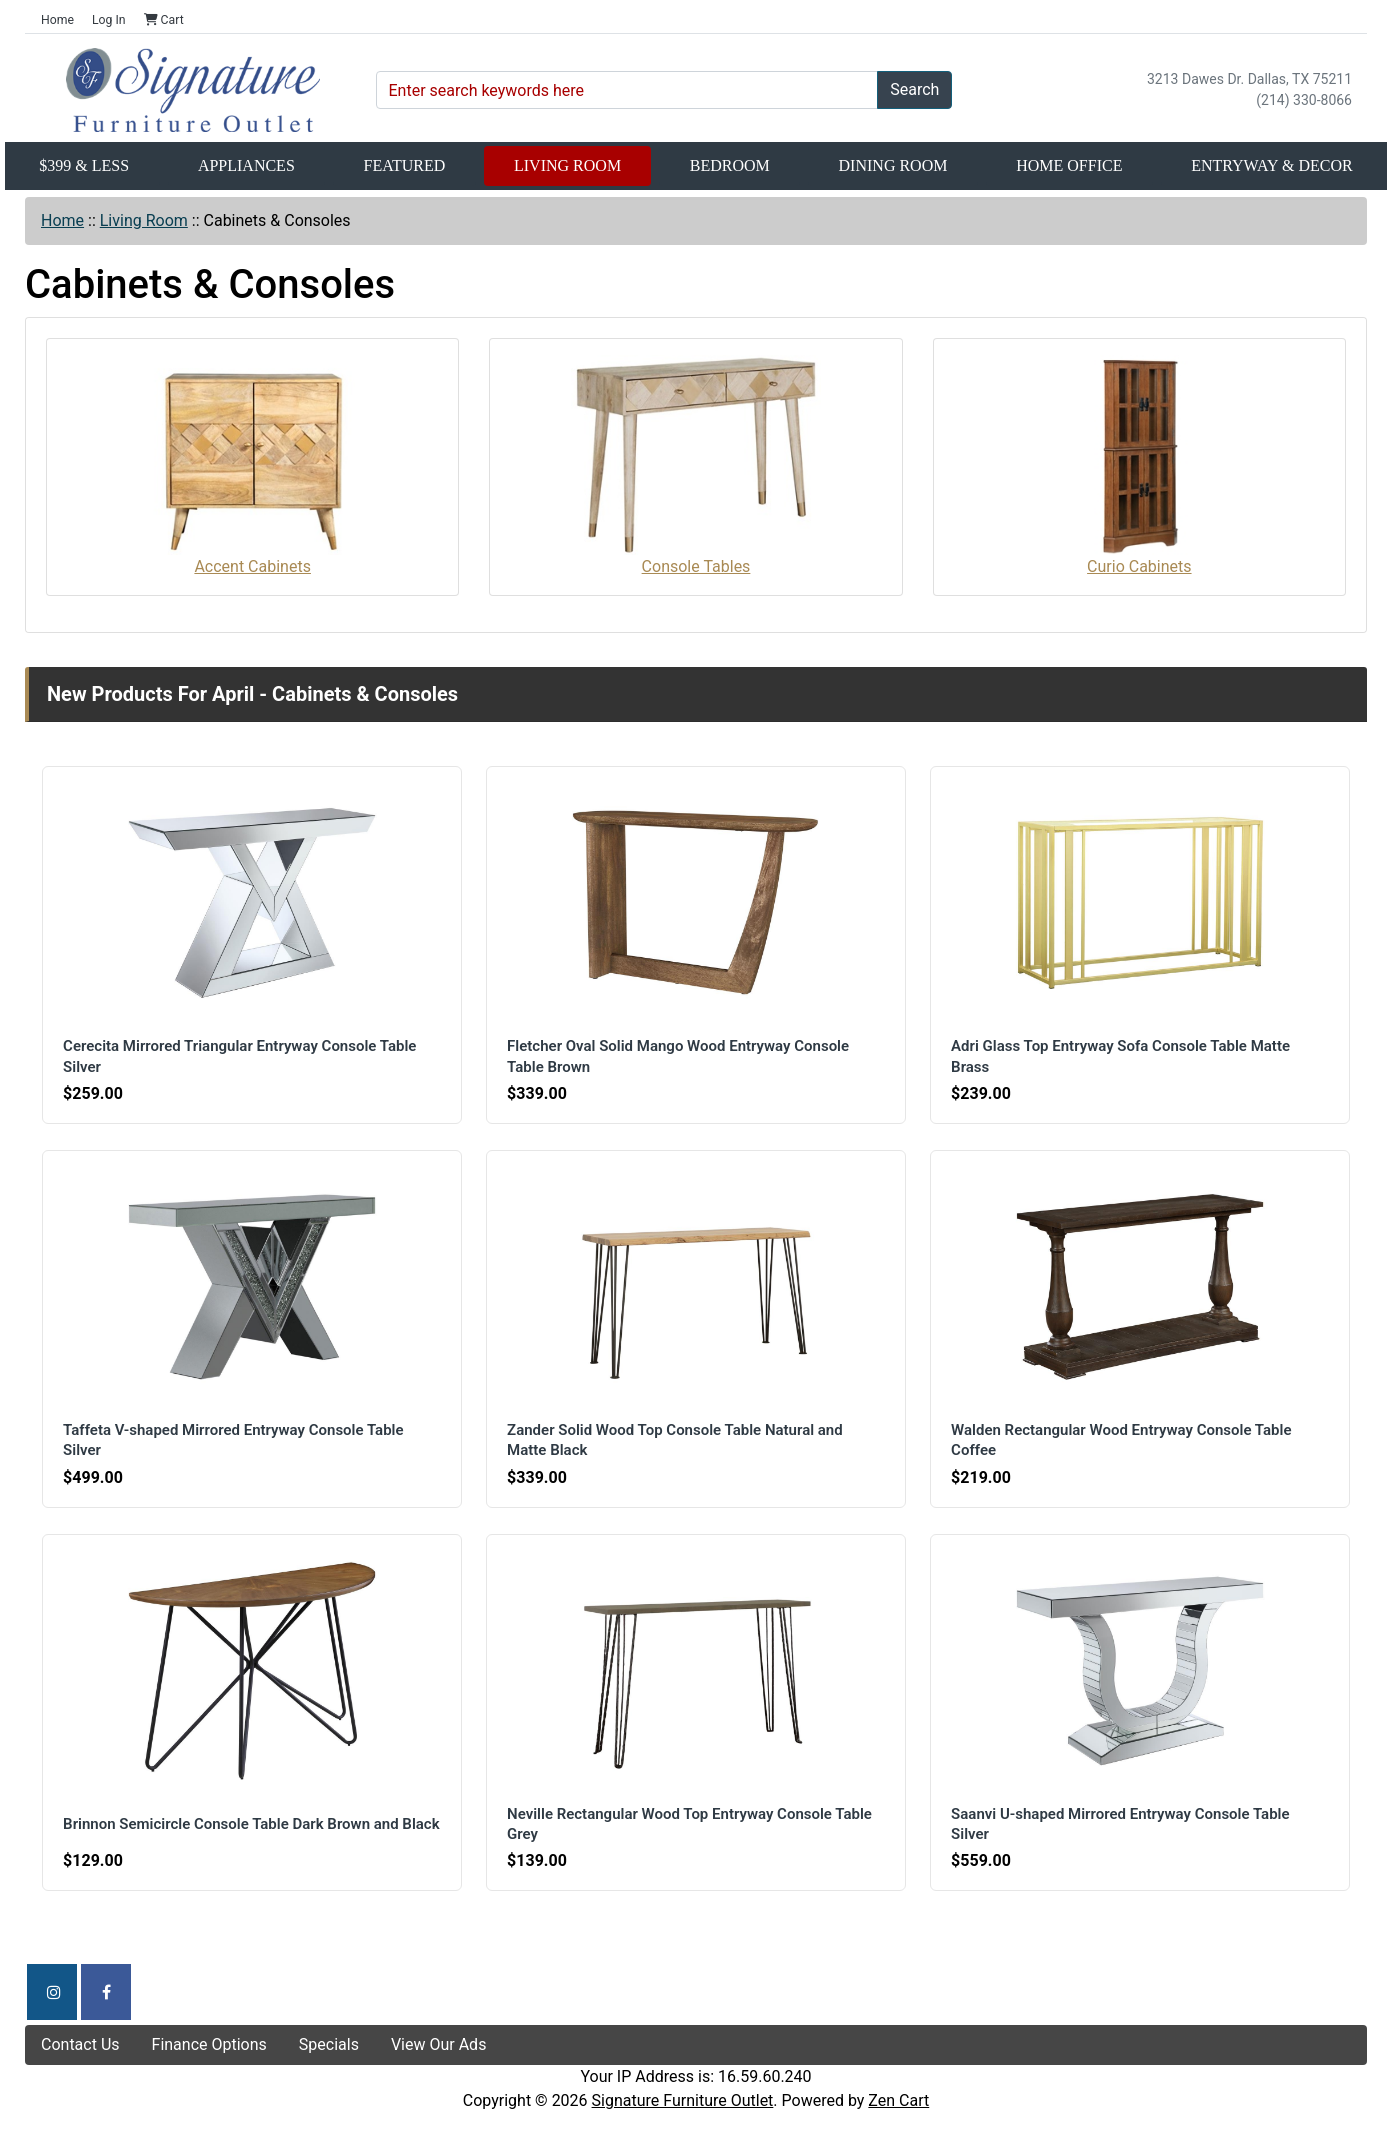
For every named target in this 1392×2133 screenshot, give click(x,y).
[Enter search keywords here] (627, 90)
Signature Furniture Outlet (683, 2100)
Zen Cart (898, 2100)
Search (914, 89)
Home (57, 20)
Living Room (567, 165)
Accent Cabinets (253, 465)
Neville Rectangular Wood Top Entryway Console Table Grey (692, 1824)
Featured (405, 165)
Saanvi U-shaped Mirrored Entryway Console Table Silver (1123, 1824)
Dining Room (893, 165)
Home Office (1069, 165)
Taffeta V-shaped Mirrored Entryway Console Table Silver (236, 1440)
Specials (329, 2044)
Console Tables (696, 465)
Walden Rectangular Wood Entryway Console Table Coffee (1124, 1440)
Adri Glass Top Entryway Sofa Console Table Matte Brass (1123, 1056)
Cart (164, 20)
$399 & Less (84, 165)
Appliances (246, 165)
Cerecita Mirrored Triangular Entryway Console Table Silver (242, 1056)
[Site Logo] (193, 90)
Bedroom (730, 165)
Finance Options (209, 2044)
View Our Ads (439, 2044)
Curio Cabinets (1139, 465)
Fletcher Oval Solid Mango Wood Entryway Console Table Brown (681, 1056)
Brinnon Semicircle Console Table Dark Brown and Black (234, 1824)
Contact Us (80, 2044)
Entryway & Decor (1272, 165)
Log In (109, 20)
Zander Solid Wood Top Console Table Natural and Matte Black (678, 1440)
